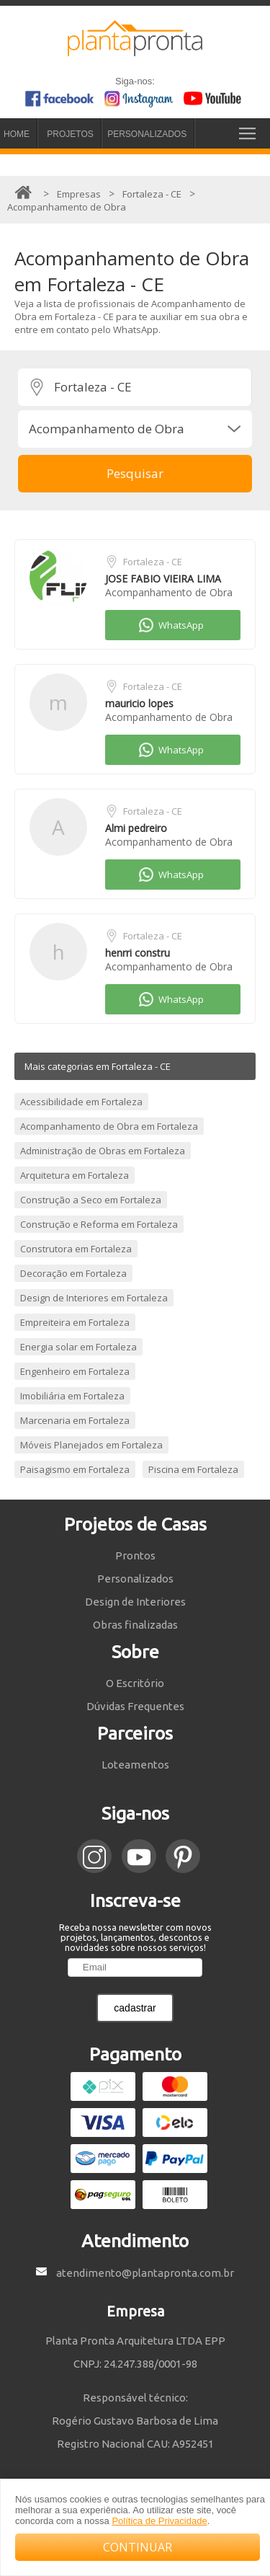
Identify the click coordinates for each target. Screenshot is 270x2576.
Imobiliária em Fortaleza (72, 1395)
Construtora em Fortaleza (76, 1248)
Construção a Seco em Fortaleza (90, 1199)
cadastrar (135, 2008)
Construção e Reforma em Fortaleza (99, 1224)
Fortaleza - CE (152, 561)
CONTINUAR (137, 2547)
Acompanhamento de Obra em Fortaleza (109, 1126)
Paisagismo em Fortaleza (75, 1469)
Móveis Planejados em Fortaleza (91, 1444)
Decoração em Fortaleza (73, 1273)
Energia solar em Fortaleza (78, 1346)
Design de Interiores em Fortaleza (94, 1297)
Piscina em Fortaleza (193, 1469)
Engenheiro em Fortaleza (75, 1371)
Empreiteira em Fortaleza (75, 1322)
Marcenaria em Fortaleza (75, 1420)
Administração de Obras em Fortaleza (102, 1150)
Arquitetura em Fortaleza (74, 1175)
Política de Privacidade (159, 2520)
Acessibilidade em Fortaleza (81, 1101)
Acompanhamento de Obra (169, 592)
